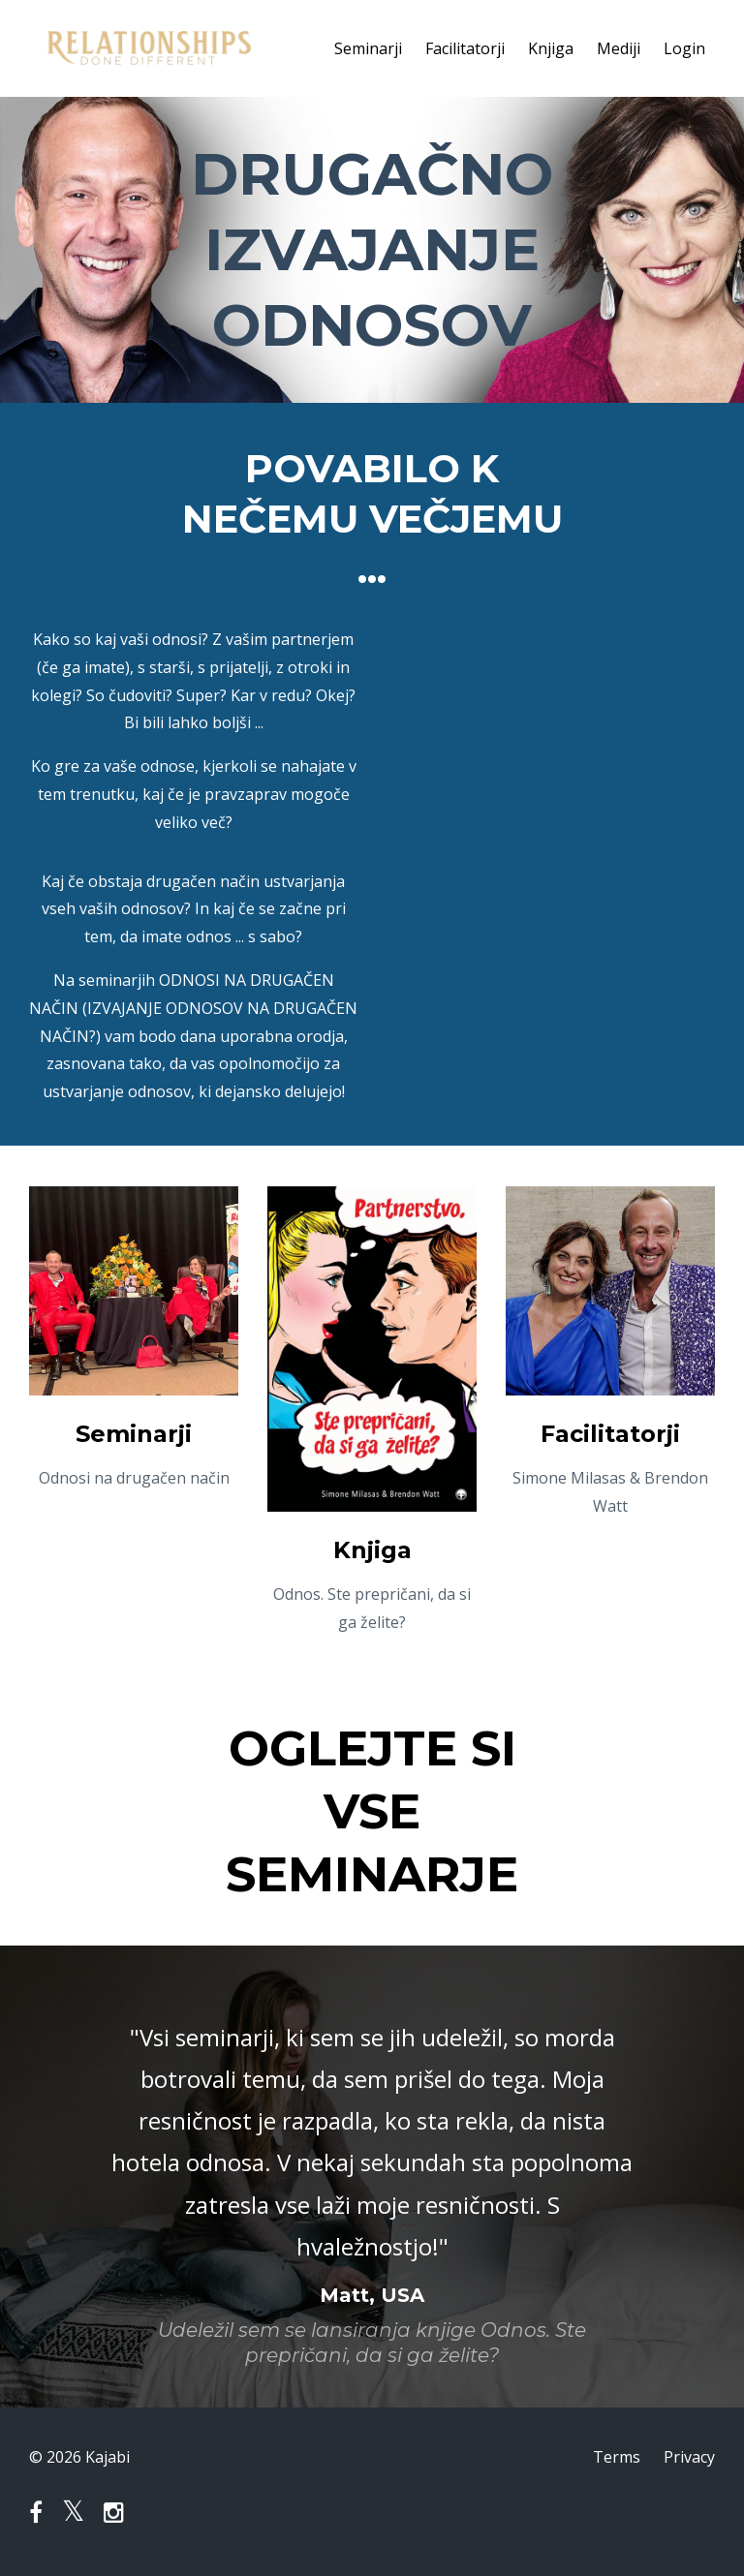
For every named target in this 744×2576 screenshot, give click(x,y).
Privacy (689, 2457)
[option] (372, 2176)
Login (684, 48)
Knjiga (551, 48)
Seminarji (368, 48)
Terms (616, 2457)
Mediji (618, 48)
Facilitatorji (465, 48)
